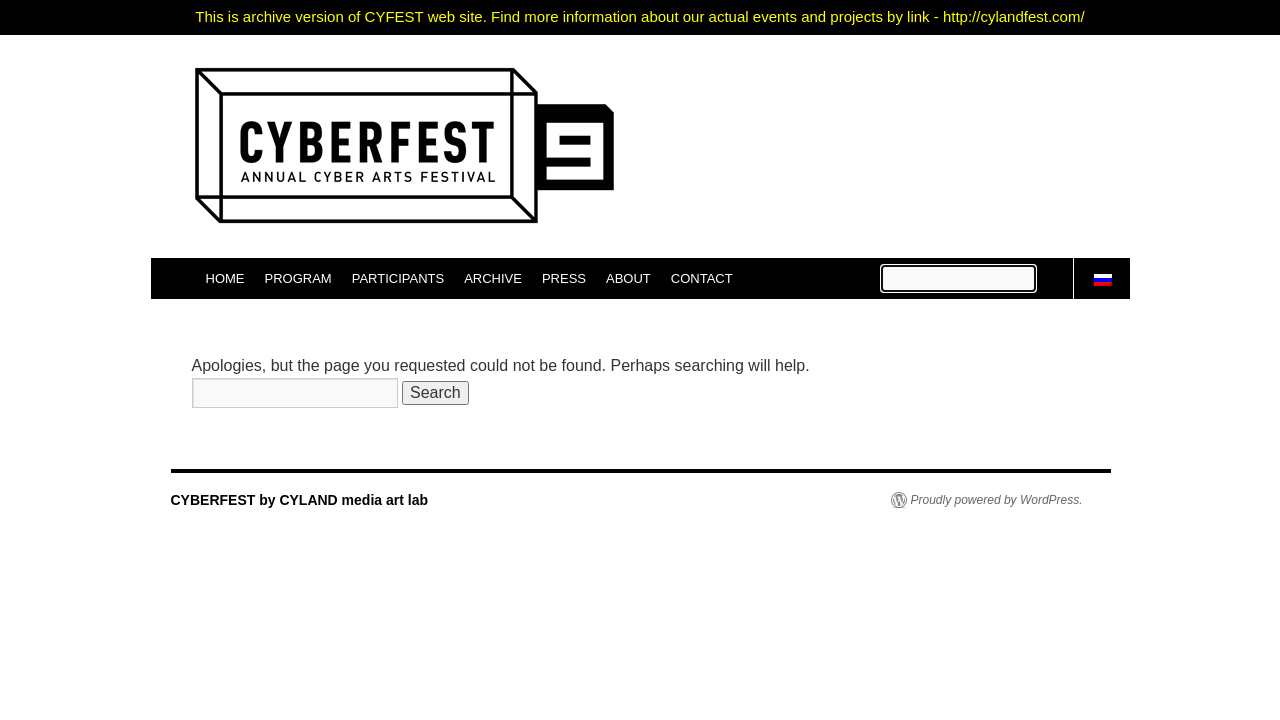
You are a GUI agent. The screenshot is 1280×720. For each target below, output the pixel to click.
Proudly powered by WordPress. (997, 500)
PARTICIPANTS (398, 278)
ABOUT (628, 278)
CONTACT (702, 278)
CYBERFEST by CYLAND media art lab (300, 500)
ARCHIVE (493, 278)
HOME (225, 278)
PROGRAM (298, 278)
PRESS (564, 278)
